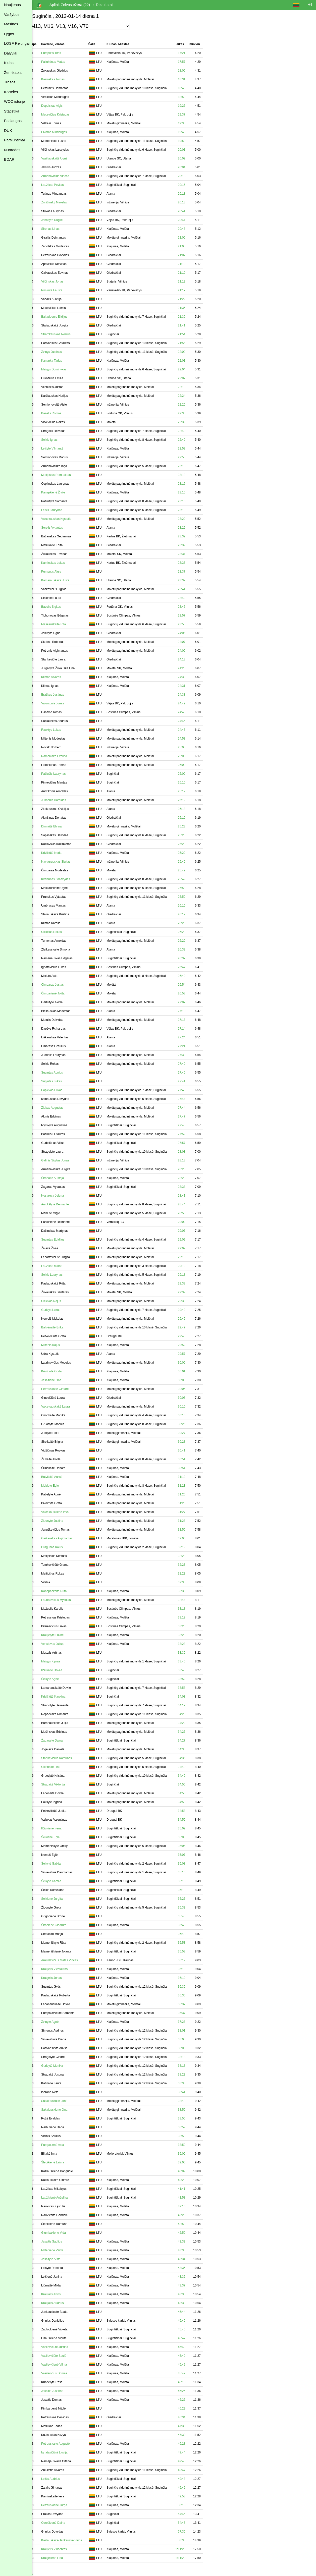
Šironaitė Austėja (77, 1178)
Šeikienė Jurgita (76, 1898)
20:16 (206, 185)
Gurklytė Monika (76, 2065)
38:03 (206, 2039)
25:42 (206, 870)
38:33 (206, 2083)
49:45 (206, 2461)
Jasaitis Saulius (76, 2241)
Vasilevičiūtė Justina (79, 2347)
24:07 (206, 642)
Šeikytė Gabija (75, 1863)
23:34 (206, 554)
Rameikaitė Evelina (78, 756)
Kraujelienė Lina (76, 2558)
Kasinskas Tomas (77, 79)
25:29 (206, 853)
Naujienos (12, 5)
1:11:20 (205, 2549)
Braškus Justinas (77, 694)
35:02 (206, 1828)
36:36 (206, 1986)
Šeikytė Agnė (74, 1679)
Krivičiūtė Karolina (78, 1696)
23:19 (206, 510)
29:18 (206, 1274)
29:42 (206, 1310)
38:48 (206, 2101)
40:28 (206, 2180)
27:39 (206, 1055)
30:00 (206, 1362)
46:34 (206, 2417)
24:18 (206, 659)
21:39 (206, 316)
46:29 (206, 2408)
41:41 (206, 2189)
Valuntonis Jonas (77, 703)
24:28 (206, 668)
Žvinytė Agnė (74, 2022)
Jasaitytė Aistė (75, 2259)
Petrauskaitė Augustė (80, 2443)
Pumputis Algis (75, 571)
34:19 (206, 1705)
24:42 (206, 703)
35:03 (206, 1837)
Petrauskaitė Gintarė (79, 1389)
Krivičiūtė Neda (76, 853)
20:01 (206, 149)
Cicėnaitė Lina (75, 1767)
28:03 (206, 1151)
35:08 (206, 1863)
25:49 (206, 879)
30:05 (206, 1389)
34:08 (206, 1696)
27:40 (206, 1064)
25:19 (206, 817)
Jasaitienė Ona (76, 1380)
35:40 (206, 1916)
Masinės (11, 24)
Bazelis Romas (76, 413)
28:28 (206, 1178)
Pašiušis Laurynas (78, 773)
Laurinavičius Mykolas (80, 1600)
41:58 (206, 2197)
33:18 (206, 1608)
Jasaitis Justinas (76, 2391)
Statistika (11, 111)
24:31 (206, 686)
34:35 (206, 1758)
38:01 (206, 2030)
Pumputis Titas (75, 53)
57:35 (206, 2531)
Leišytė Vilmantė (77, 448)
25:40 (206, 861)
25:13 (206, 809)
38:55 (206, 2118)
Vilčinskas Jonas (77, 281)
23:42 (206, 598)
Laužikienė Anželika (79, 2197)
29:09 (206, 1239)
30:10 (206, 1406)
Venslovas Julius (77, 1644)
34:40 (206, 1767)
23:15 (206, 483)
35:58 (206, 1951)
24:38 (206, 694)
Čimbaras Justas (77, 984)
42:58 (206, 2224)
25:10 (206, 782)
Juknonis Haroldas (78, 800)
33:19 (206, 1617)
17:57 (206, 62)
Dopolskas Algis (76, 105)
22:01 (206, 360)
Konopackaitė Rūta (78, 1591)
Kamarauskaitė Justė (80, 580)
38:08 (206, 2048)
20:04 (206, 167)
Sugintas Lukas (76, 1081)
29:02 (206, 1222)
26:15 (206, 905)
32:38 (206, 1591)
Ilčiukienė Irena (76, 1828)
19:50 (206, 141)
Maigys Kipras (75, 1661)
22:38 (206, 413)
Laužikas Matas (76, 1266)
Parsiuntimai (14, 140)
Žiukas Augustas (77, 1107)
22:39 (206, 422)
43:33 (206, 2241)
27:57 (206, 1143)
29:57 (206, 1354)
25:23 (206, 826)
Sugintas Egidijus (77, 1239)
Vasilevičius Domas (78, 2373)
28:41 (206, 1195)
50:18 (206, 2505)
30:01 (206, 1371)
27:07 (206, 1002)
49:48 (206, 2479)
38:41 (206, 2092)
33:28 (206, 1644)
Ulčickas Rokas (76, 932)
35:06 (206, 1846)
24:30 (206, 677)
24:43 (206, 712)
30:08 (206, 1397)
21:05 (206, 237)
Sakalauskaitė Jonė (79, 2101)
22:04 (206, 369)
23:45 (206, 606)
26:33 (206, 949)
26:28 (206, 923)
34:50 (206, 1784)
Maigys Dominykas (78, 369)
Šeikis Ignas (74, 439)
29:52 (206, 1345)
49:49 (206, 2487)
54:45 (206, 2514)
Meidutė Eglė (74, 1485)
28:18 (206, 1160)
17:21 (206, 53)
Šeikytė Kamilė (75, 1881)
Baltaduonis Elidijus (79, 316)
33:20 (206, 1626)
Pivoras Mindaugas (78, 132)
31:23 (206, 1485)
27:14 (206, 1028)
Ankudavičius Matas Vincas (84, 1960)
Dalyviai (10, 53)
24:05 (206, 633)
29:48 (206, 1336)
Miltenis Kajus (75, 1345)
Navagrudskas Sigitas (80, 861)
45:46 (206, 2320)
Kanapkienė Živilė (77, 492)
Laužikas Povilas (77, 185)
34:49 (206, 1775)
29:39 (206, 1292)
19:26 (206, 105)
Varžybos (11, 14)
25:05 (206, 747)
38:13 (206, 2057)
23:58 (206, 624)
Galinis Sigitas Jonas (79, 1160)
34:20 (206, 1714)
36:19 (206, 1969)
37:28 (206, 2022)
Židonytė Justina (76, 1521)
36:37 (206, 2004)
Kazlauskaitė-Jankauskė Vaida (86, 2540)
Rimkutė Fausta (76, 290)
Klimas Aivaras (75, 677)
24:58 (206, 738)
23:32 (206, 536)
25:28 (206, 835)
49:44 (206, 2452)
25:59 (206, 897)
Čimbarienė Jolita (77, 993)
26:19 (206, 914)
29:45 (206, 1318)
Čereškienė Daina (77, 2523)
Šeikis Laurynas (76, 1274)
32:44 (206, 1600)
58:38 (206, 2540)
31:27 (206, 1512)
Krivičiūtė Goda (76, 1371)
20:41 (206, 211)
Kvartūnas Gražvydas (80, 879)
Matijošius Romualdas (80, 475)
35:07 (206, 1855)
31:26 (206, 1494)
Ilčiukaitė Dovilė (76, 1670)
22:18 (206, 387)
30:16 (206, 1415)
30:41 (206, 1450)
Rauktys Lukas (75, 730)
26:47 (206, 967)
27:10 (206, 1011)
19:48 (206, 132)
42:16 (206, 2206)
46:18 (206, 2382)
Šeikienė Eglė (75, 1837)
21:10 (206, 264)
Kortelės (11, 92)
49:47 (206, 2470)
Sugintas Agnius (76, 1072)
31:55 (206, 1529)
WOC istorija (14, 101)
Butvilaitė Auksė (76, 1477)
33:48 (206, 1670)
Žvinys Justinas (76, 352)
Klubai (9, 63)
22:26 (206, 404)
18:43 (206, 88)
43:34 (206, 2259)
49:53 (206, 2496)
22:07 (206, 378)
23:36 (206, 563)
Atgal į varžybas (47, 2573)
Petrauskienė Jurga (78, 2505)
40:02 (206, 2171)
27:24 (206, 1037)
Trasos (9, 82)
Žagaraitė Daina (76, 1740)
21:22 (206, 299)
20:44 (206, 220)
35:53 (206, 1942)
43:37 (206, 2285)
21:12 (206, 281)
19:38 (206, 123)
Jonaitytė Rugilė (76, 220)
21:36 (206, 308)
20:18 (206, 193)
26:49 (206, 976)
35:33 (206, 1907)
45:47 (206, 2338)
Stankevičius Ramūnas (81, 1758)
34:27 (206, 1740)
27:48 (206, 1125)
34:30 (206, 1749)
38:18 (206, 2065)
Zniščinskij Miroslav (78, 202)
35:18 (206, 1890)
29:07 (206, 1231)
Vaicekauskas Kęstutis (80, 519)
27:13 (206, 1020)
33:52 (206, 1679)
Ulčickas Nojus (75, 1301)
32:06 (206, 1538)
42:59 (206, 2232)
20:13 (206, 176)
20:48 (206, 229)
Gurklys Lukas (75, 1310)
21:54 (206, 334)
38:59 (206, 2127)
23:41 (206, 589)
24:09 (206, 650)
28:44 (206, 1204)
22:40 (206, 431)
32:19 (206, 1547)
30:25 (206, 1424)
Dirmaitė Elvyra (76, 826)
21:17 (206, 290)
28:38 (206, 1187)
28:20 (206, 1169)
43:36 (206, 2276)
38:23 (206, 2074)
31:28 (206, 1521)
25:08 (206, 756)
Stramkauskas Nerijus (80, 334)
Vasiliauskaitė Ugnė (79, 158)
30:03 (206, 1380)
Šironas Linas (75, 229)
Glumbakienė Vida (78, 2232)
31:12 (206, 1477)
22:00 (206, 352)
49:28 (206, 2443)
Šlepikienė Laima (77, 2162)
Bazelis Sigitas (75, 606)
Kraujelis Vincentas (78, 2549)
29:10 (206, 1257)
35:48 (206, 1934)
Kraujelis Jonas (76, 1978)
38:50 (206, 2109)
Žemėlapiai (13, 72)
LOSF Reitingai (17, 43)
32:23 (206, 1556)
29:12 (206, 1266)
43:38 (206, 2294)
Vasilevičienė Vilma (78, 2364)
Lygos (9, 34)
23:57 (206, 615)
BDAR (9, 159)
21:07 (206, 255)
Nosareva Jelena (77, 1195)
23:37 (206, 571)
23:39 (206, 580)
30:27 (206, 1433)
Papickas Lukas (76, 1090)
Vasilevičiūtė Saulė (78, 2356)
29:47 (206, 1327)
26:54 (206, 984)
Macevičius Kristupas (80, 114)
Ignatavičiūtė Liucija (79, 2452)
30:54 (206, 1468)
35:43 (206, 1925)
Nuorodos (12, 150)
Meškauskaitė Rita (78, 624)
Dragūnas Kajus (76, 1547)
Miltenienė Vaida (77, 2250)
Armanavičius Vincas (79, 176)
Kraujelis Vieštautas (79, 1969)
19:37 (206, 114)
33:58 (206, 1688)
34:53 (206, 1811)
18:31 (206, 79)
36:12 (206, 1960)
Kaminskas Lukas (77, 563)
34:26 (206, 1731)
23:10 (206, 466)
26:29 (206, 940)
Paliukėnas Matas (77, 62)
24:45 (206, 721)
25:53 (206, 888)
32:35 (206, 1582)
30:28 (206, 1441)
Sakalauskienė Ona (79, 2109)
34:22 (206, 1723)
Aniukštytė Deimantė (79, 1204)
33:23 (206, 1635)
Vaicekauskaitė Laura (80, 1406)
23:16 (206, 501)
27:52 (206, 1134)
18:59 (206, 97)
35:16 (206, 1872)
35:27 (206, 1898)
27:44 (206, 1099)
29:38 (206, 1283)
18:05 (206, 70)
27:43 (206, 1090)
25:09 (206, 765)
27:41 (206, 1081)
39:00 (206, 2153)
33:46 (206, 1661)
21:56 (206, 343)
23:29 (206, 519)
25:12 (206, 791)
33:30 (206, 1652)
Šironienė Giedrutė (78, 1925)
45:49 (206, 2347)
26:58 (206, 993)
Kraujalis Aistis (75, 2294)
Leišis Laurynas (76, 510)
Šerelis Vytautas (76, 527)
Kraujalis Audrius (77, 2303)
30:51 (206, 1459)
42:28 (206, 2215)
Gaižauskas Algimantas (81, 1538)
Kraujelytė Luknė (77, 1635)
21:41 (206, 325)
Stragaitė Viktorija (77, 1784)
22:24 (206, 396)
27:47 (206, 1116)
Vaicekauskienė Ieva (79, 1512)
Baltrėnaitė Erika (77, 1327)
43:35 (206, 2268)
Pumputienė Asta (77, 2145)
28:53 (206, 1213)
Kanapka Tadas (76, 360)
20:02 (206, 158)
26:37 (206, 958)
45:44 (206, 2312)
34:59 (206, 1819)
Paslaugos (13, 121)
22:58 (206, 448)
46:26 (206, 2391)
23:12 (206, 475)
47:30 (206, 2426)
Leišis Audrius (75, 2479)
